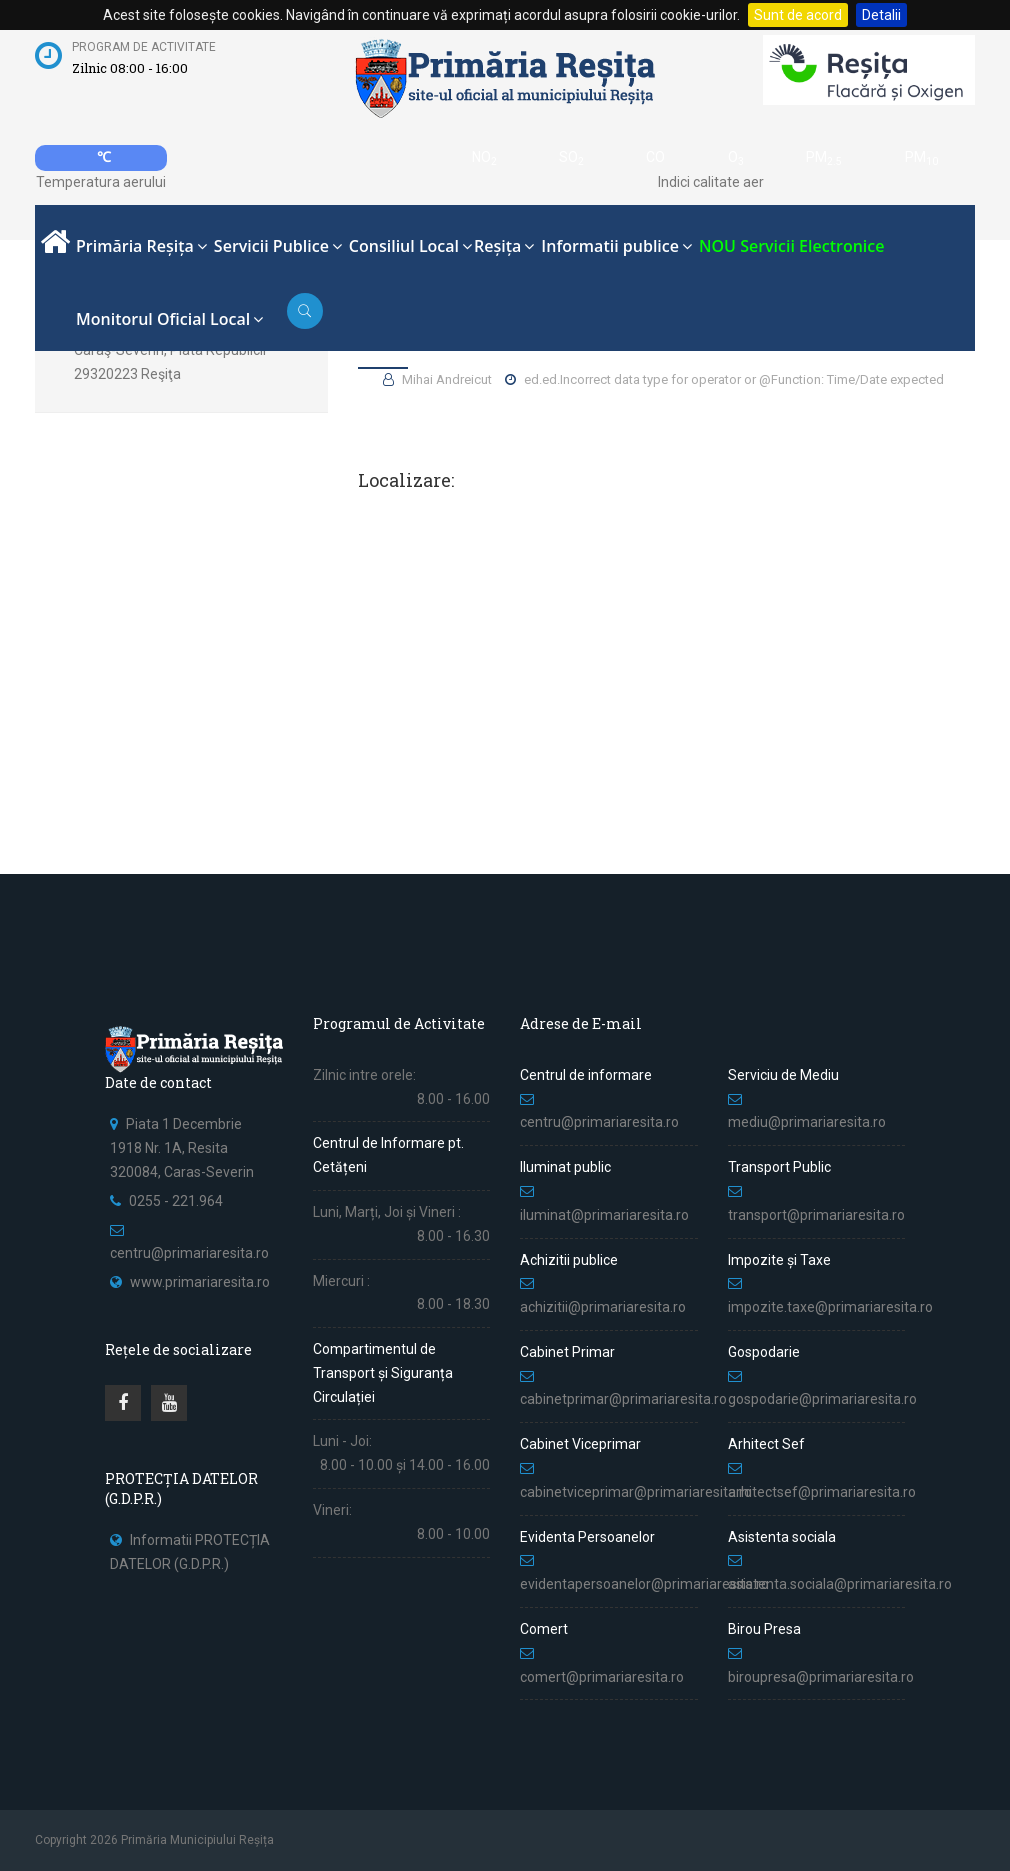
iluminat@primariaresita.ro (604, 1215)
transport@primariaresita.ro (816, 1215)
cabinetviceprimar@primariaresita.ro (636, 1492)
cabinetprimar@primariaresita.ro (623, 1399)
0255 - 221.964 (176, 1201)
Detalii (881, 15)
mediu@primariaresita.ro (807, 1122)
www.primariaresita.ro (200, 1282)
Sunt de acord (798, 15)
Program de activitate (144, 47)
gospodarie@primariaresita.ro (822, 1399)
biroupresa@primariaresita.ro (822, 1677)
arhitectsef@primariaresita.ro (822, 1492)
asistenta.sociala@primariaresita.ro (840, 1584)
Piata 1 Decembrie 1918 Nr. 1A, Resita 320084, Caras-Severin (182, 1148)
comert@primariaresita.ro (602, 1677)
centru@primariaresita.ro (189, 1253)
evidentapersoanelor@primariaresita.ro (644, 1584)
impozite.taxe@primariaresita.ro (830, 1307)
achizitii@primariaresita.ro (603, 1307)
